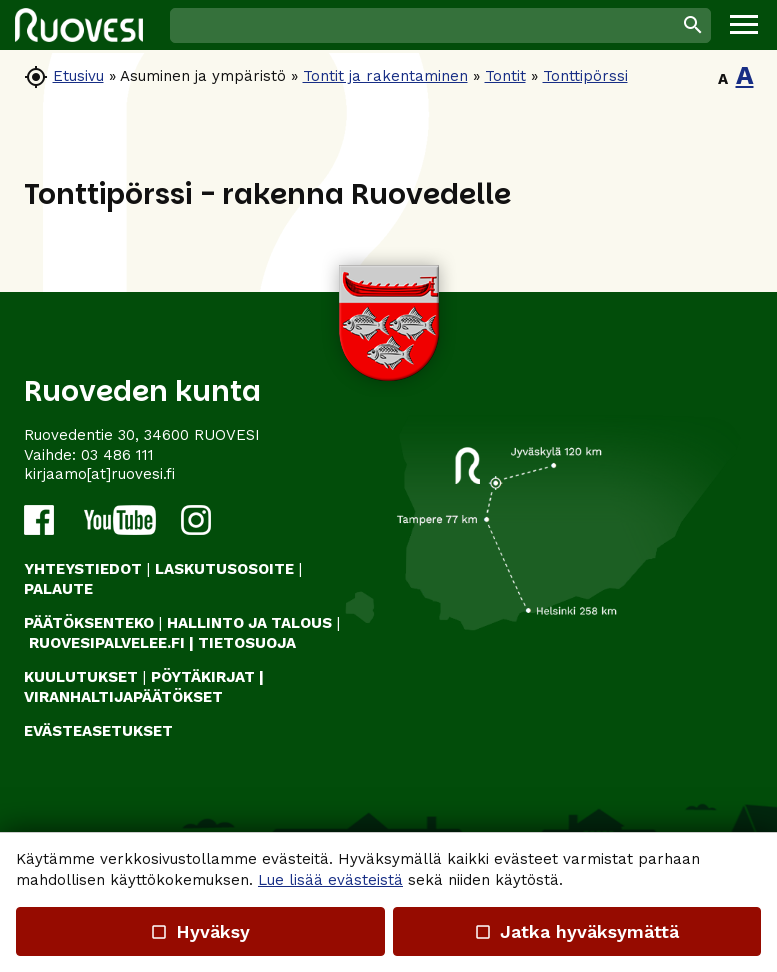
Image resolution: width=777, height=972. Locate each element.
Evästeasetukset (98, 731)
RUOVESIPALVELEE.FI (107, 643)
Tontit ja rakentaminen (385, 76)
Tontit (505, 76)
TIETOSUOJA (247, 643)
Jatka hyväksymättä (576, 931)
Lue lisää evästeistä (330, 880)
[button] (744, 25)
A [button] (723, 79)
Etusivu (78, 76)
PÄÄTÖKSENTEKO (89, 623)
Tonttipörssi (585, 76)
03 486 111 (117, 455)
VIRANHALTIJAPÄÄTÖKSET (123, 697)
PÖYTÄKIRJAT (203, 677)
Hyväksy (200, 931)
